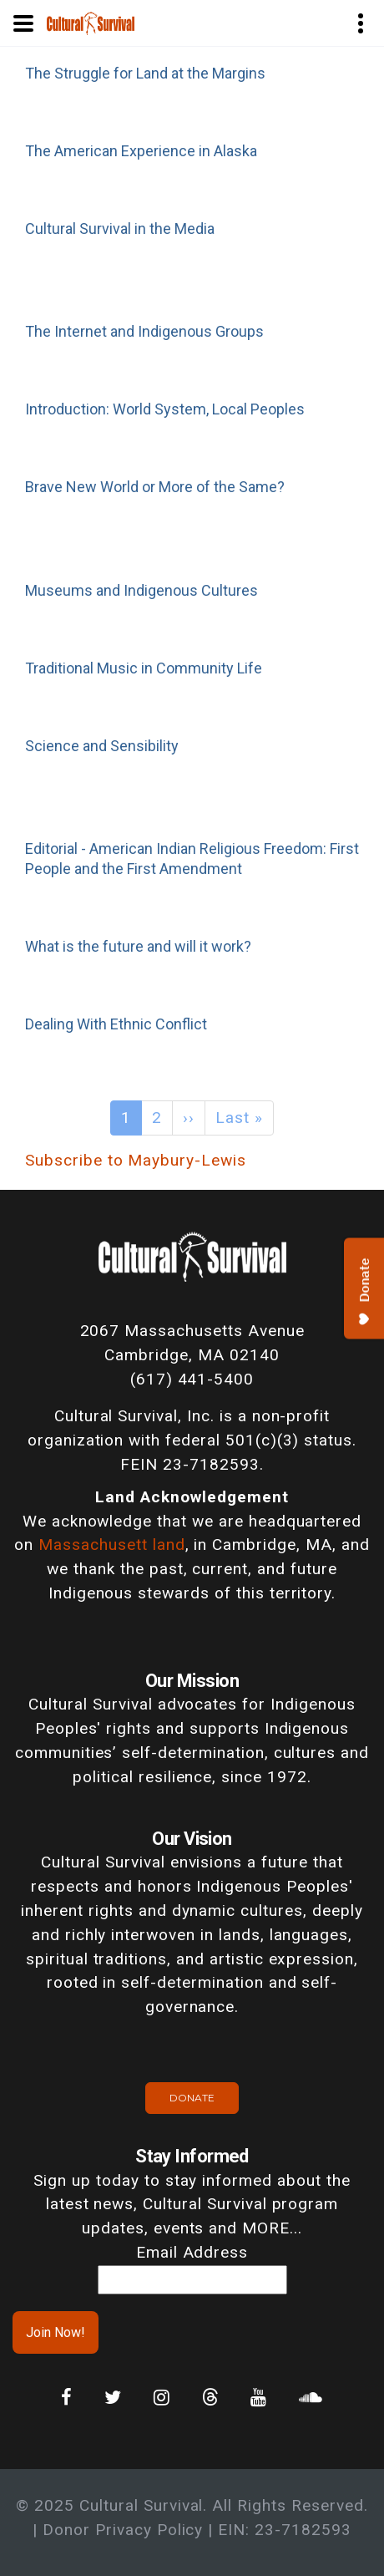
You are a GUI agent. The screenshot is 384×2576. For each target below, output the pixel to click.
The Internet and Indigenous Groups (144, 331)
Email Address (192, 2252)
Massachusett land (111, 1544)
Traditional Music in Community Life (143, 668)
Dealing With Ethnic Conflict (116, 1024)
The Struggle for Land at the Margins (145, 73)
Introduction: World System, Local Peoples (165, 409)
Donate (192, 2097)
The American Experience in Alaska (141, 151)
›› (189, 1117)
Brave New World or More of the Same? (155, 486)
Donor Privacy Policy (123, 2529)
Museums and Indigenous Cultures (141, 590)
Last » (239, 1117)
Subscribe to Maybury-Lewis (135, 1160)
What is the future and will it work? (138, 946)
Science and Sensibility (102, 746)
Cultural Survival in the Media (120, 228)
